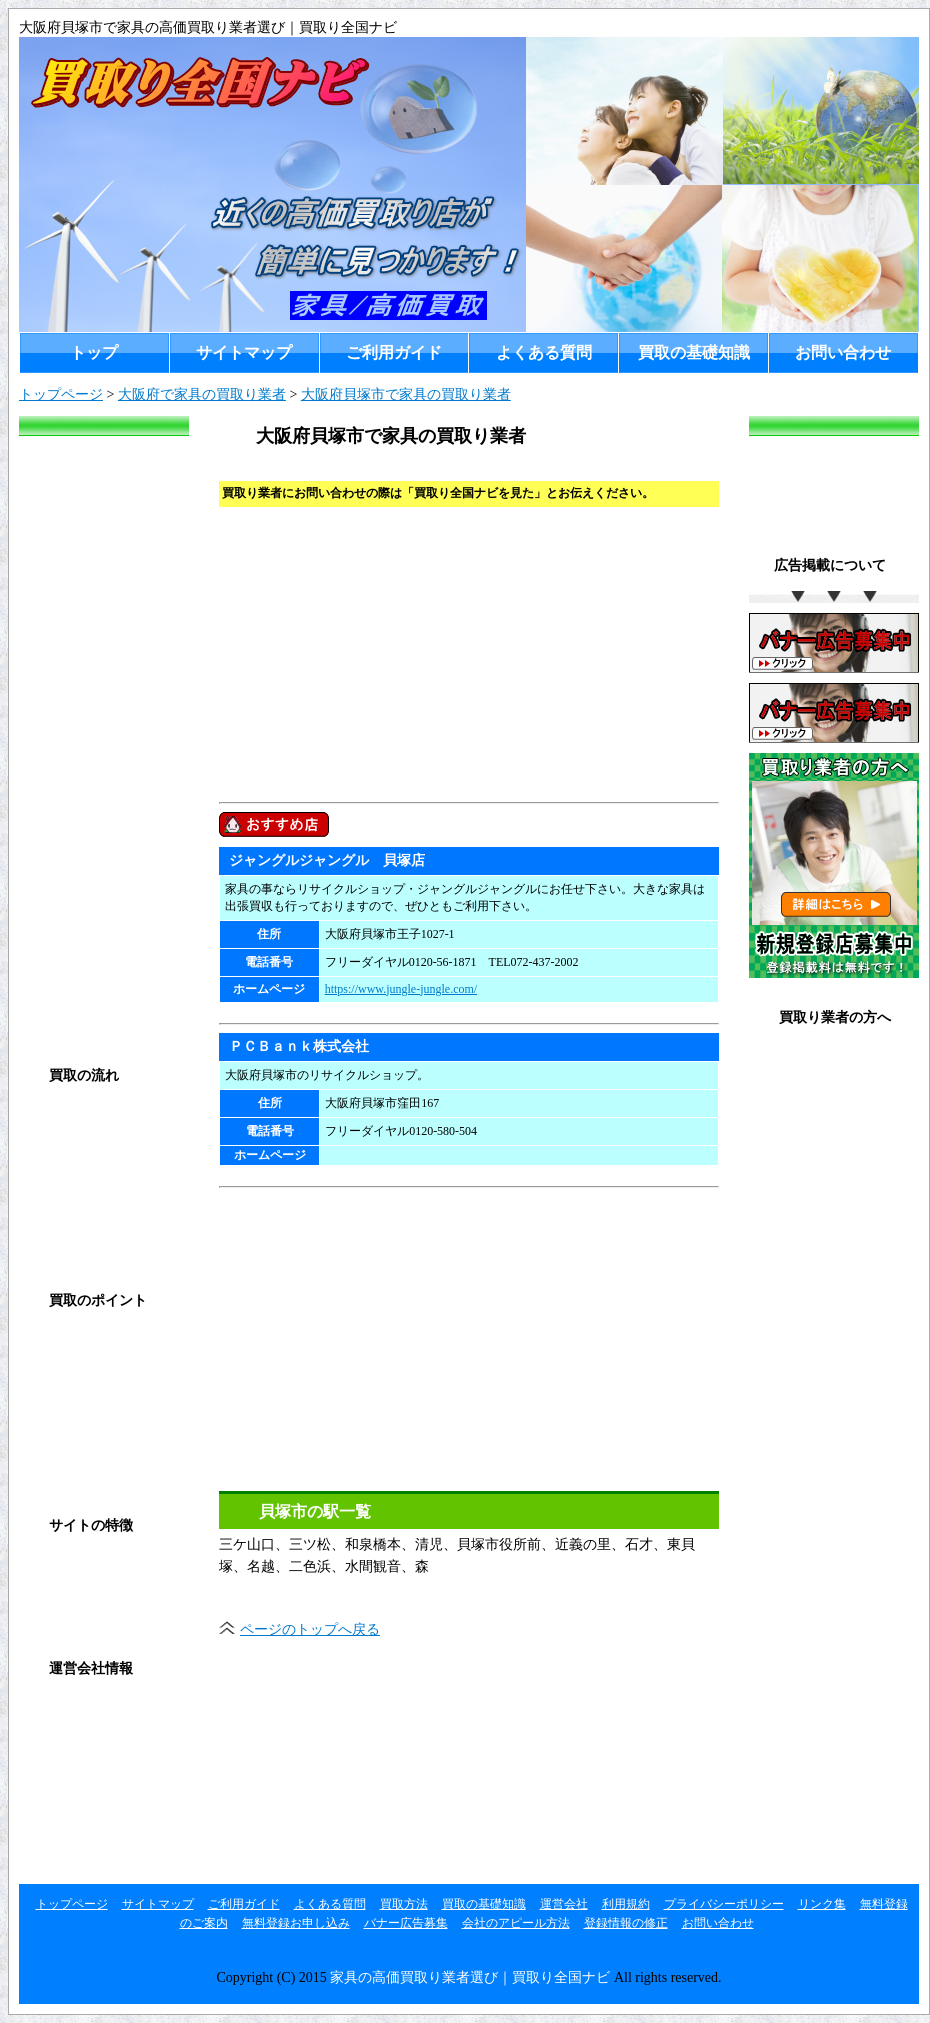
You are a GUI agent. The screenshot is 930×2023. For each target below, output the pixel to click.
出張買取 (72, 1198)
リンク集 (72, 1832)
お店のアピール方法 (837, 1181)
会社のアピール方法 (516, 1923)
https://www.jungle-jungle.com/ (401, 989)
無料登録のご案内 (830, 1058)
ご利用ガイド (394, 352)
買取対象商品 (86, 1464)
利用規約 (72, 1750)
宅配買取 (72, 1239)
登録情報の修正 (823, 1222)
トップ (94, 352)
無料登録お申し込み (837, 1099)
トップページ (61, 394)
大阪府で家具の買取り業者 (202, 394)
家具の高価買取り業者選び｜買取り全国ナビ (470, 1977)
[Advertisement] (436, 652)
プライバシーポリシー (114, 1791)
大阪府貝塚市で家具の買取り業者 (406, 394)
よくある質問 (544, 352)
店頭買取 (72, 1157)
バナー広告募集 (823, 1140)
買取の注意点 (86, 1423)
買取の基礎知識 (694, 352)
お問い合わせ (843, 352)
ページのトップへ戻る (310, 1629)
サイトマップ (244, 352)
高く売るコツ (86, 1382)
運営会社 (72, 1709)
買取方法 (72, 1116)
